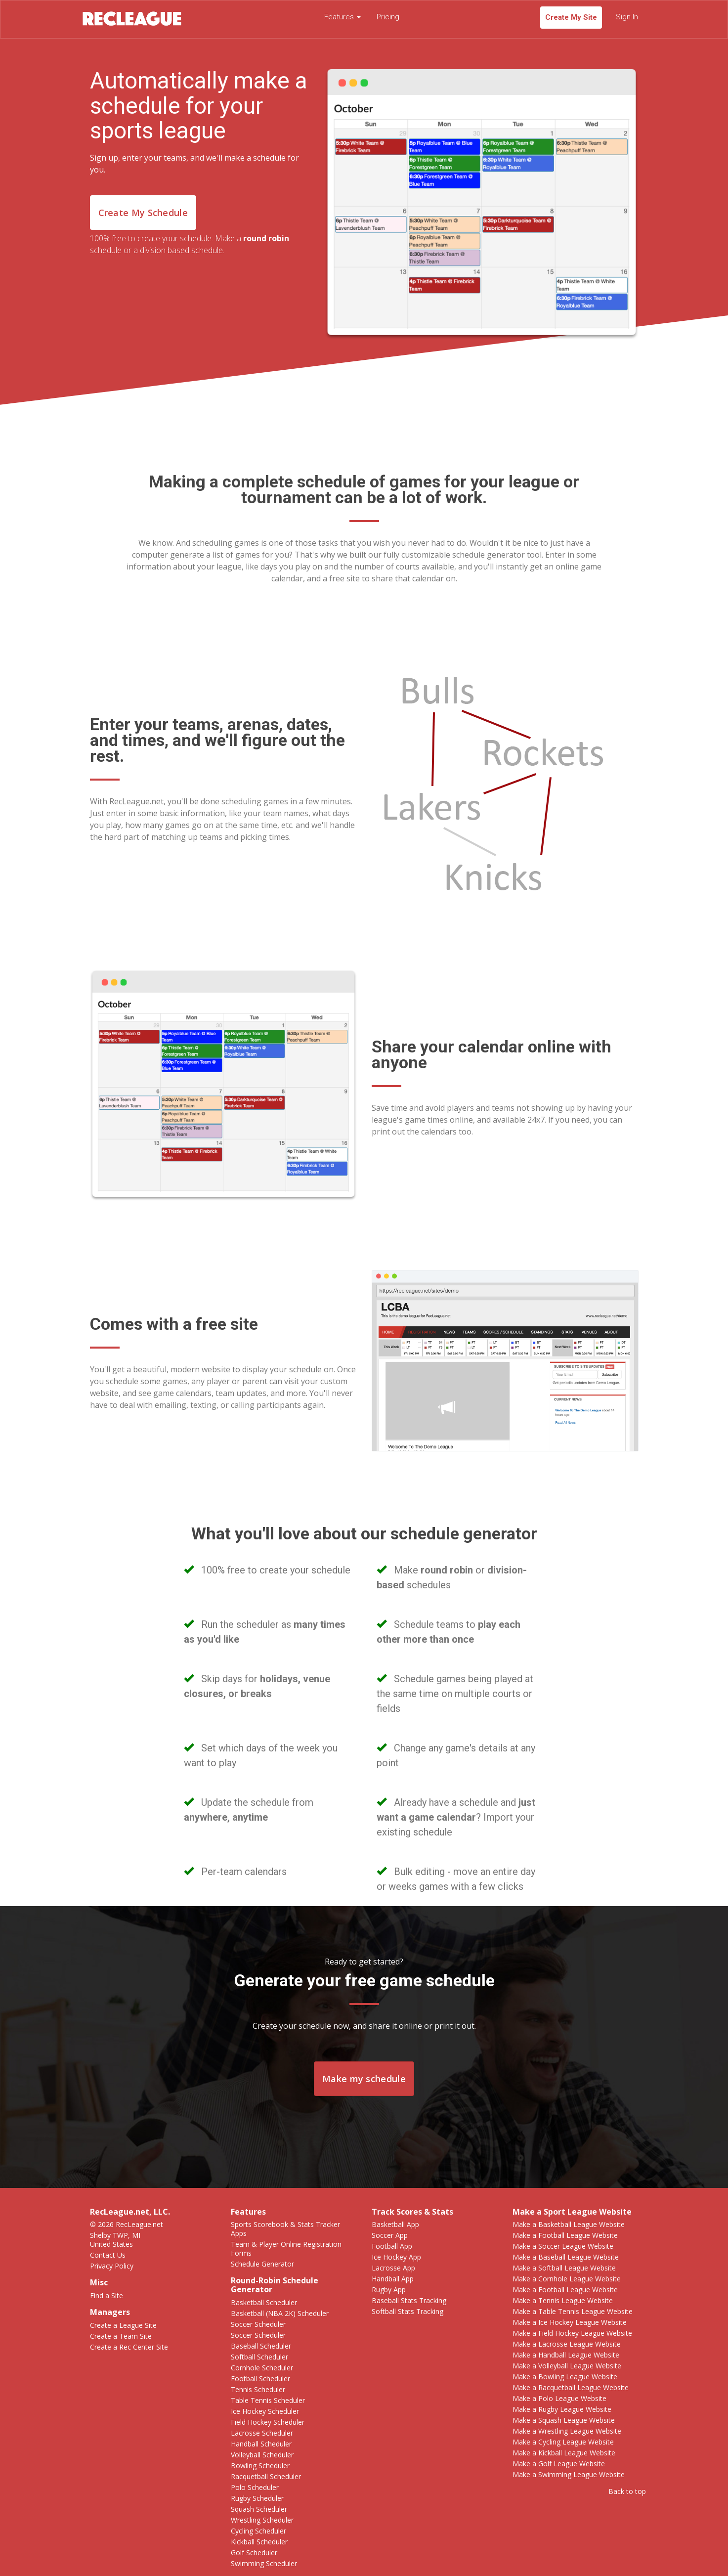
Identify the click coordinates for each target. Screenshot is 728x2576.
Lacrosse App (393, 2267)
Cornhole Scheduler (262, 2367)
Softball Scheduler (259, 2356)
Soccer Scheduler (258, 2324)
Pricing (388, 16)
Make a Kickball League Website (564, 2452)
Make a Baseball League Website (566, 2257)
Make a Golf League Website (559, 2463)
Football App (392, 2246)
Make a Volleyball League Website (567, 2365)
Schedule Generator (262, 2264)
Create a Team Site (121, 2336)
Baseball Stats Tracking (409, 2300)
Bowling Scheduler (260, 2465)
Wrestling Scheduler (262, 2520)
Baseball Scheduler (261, 2346)
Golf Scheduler (254, 2552)
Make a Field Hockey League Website (572, 2333)
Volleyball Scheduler (262, 2454)
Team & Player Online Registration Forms (286, 2248)
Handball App (393, 2278)
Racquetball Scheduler (266, 2476)
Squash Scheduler (259, 2509)
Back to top (627, 2491)
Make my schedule (364, 2079)
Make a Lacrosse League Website (567, 2344)
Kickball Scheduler (259, 2541)
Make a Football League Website (565, 2235)
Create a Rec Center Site (129, 2347)
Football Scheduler (260, 2378)
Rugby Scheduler (257, 2498)
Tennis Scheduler (258, 2389)
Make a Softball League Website (564, 2267)
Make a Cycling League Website (563, 2441)
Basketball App (395, 2224)
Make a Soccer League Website (563, 2246)
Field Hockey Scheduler (267, 2422)
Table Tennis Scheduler (268, 2400)
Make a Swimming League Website (569, 2474)
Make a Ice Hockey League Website (570, 2322)
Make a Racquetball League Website (571, 2387)
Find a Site (106, 2295)
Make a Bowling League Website (565, 2376)
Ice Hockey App (396, 2257)
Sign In (627, 16)
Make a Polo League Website (559, 2398)
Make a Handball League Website (566, 2354)
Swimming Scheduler (264, 2563)
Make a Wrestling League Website (567, 2431)
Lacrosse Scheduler (262, 2433)
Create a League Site (123, 2325)
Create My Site (571, 17)
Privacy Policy (111, 2265)
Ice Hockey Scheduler (265, 2411)
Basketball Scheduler (264, 2302)
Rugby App (389, 2289)
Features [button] (342, 16)
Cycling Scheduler (258, 2530)
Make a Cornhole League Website (567, 2278)
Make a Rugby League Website (562, 2409)
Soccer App (390, 2235)
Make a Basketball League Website (569, 2224)
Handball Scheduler (261, 2443)
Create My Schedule (143, 212)
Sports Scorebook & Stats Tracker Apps (285, 2229)
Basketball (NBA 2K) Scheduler (280, 2313)
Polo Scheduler (255, 2487)
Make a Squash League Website (564, 2420)
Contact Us (108, 2255)
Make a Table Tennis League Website (573, 2311)
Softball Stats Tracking (407, 2311)
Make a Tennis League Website (563, 2300)
